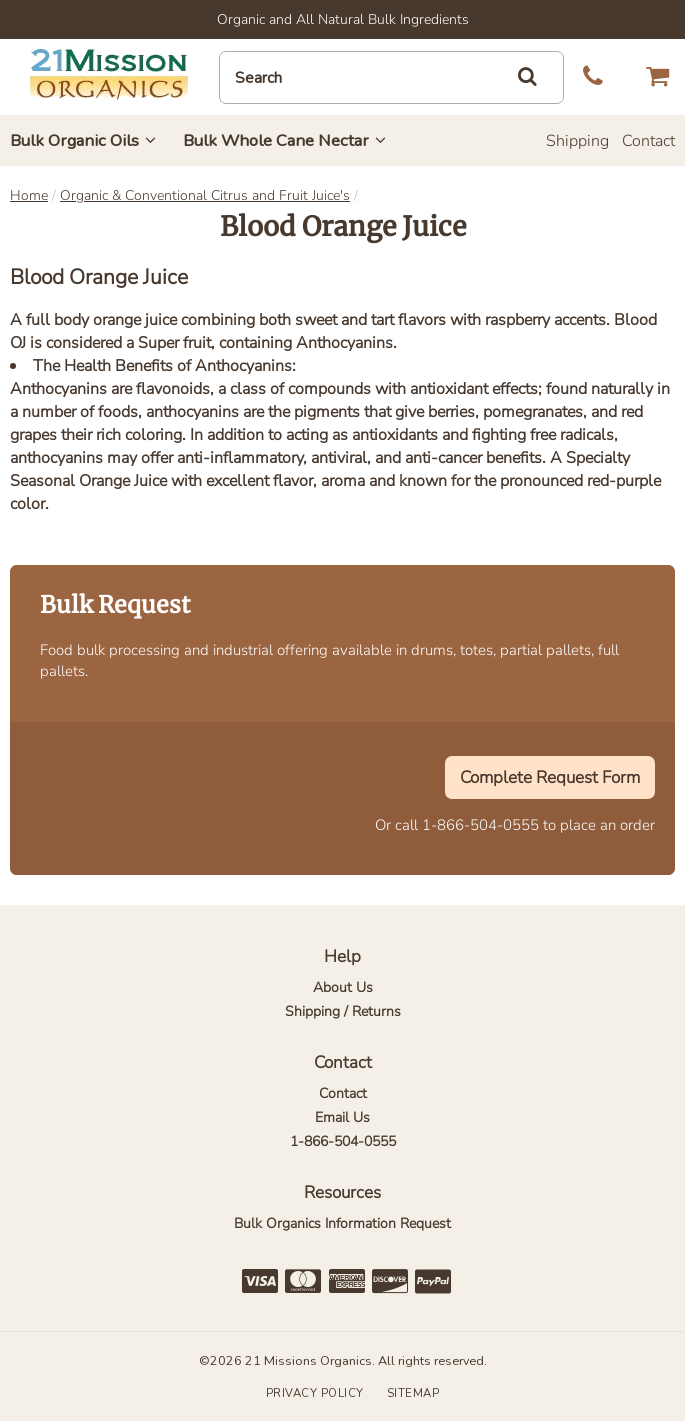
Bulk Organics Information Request (342, 1223)
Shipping (577, 141)
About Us (343, 987)
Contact (648, 141)
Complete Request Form (550, 777)
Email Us (342, 1117)
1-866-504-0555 (480, 824)
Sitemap (413, 1393)
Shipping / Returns (343, 1011)
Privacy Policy (315, 1393)
